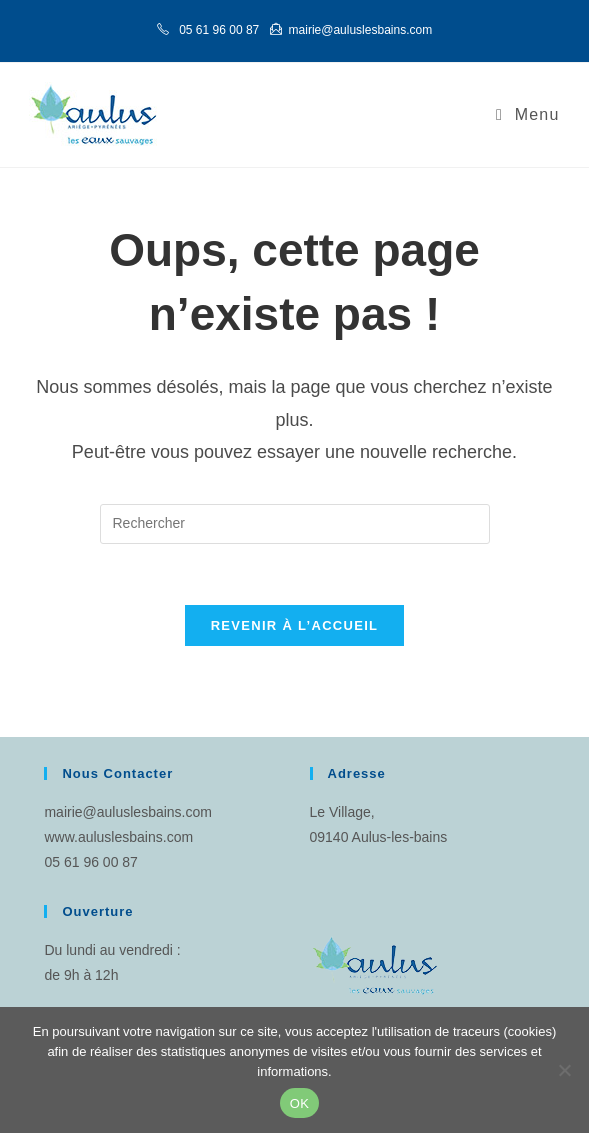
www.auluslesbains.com (118, 837)
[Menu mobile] (528, 114)
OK (299, 1103)
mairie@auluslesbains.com (128, 812)
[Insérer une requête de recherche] (295, 524)
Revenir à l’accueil (295, 625)
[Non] (564, 1070)
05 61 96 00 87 (90, 862)
